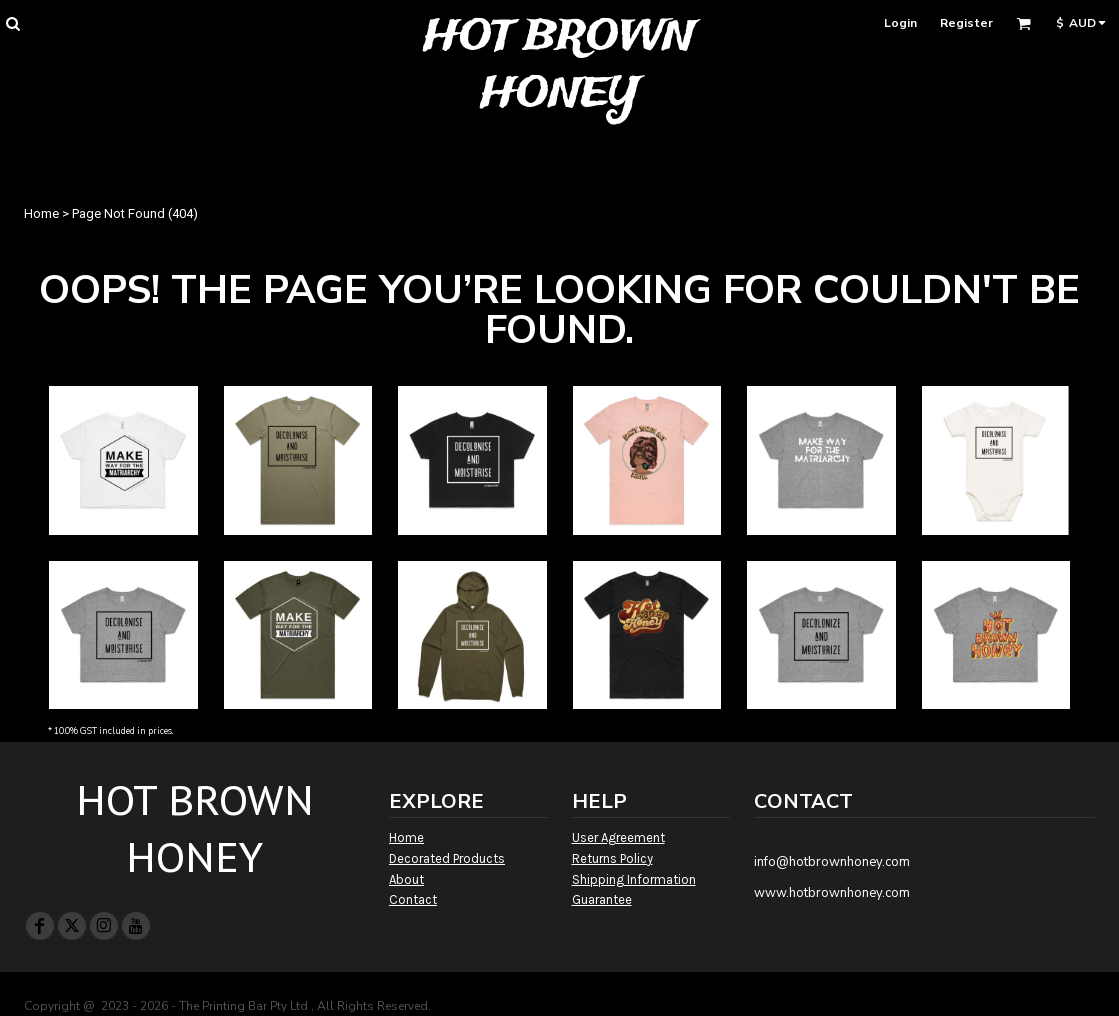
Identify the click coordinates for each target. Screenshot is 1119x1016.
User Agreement (618, 837)
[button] (12, 23)
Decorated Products (447, 858)
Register (966, 23)
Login (900, 23)
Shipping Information (634, 879)
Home (41, 213)
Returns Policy (612, 858)
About (406, 879)
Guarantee (602, 899)
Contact (413, 899)
